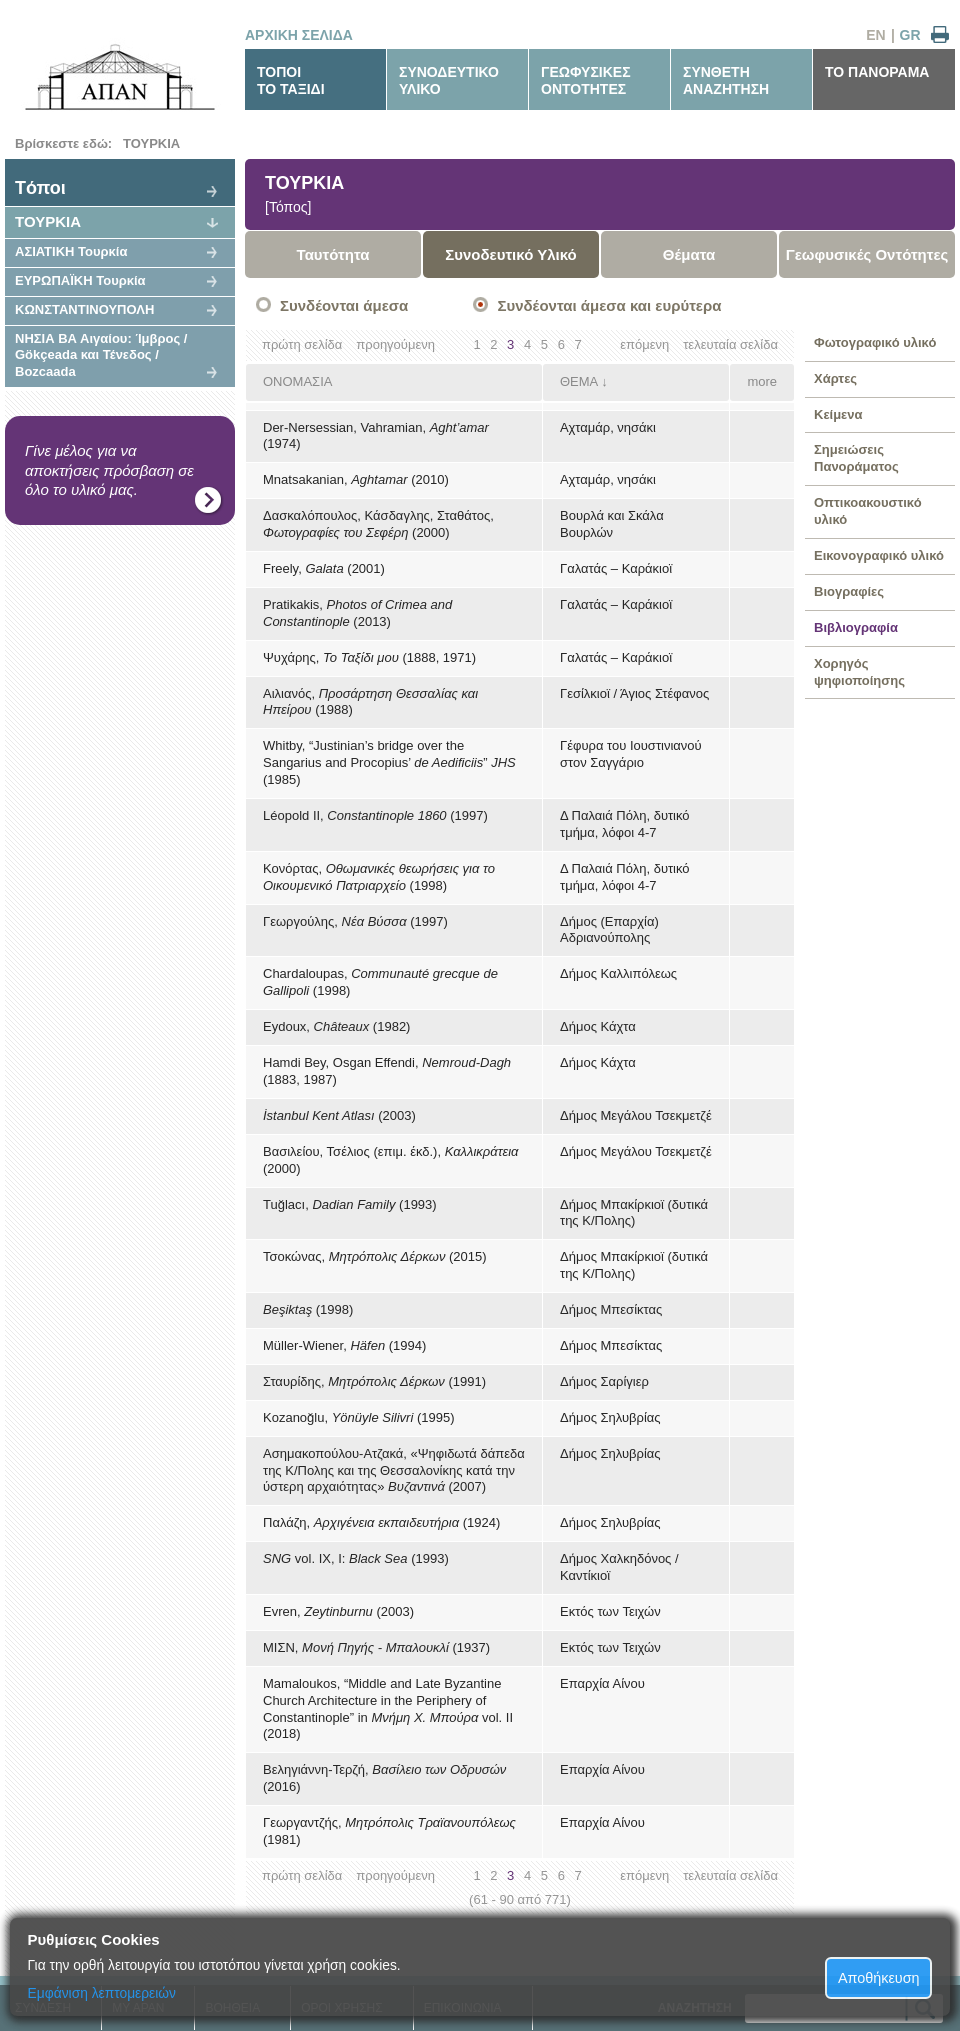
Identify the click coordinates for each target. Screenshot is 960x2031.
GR (910, 35)
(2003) (339, 1115)
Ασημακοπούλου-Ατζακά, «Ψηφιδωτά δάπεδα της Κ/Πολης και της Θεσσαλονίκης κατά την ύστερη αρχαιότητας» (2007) (394, 1470)
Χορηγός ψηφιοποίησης (859, 672)
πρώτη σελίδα (302, 344)
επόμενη (644, 344)
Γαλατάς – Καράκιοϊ (616, 568)
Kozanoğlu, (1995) (359, 1417)
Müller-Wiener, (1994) (344, 1345)
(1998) (308, 1309)
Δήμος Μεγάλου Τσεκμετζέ (636, 1115)
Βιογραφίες (849, 591)
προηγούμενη (395, 344)
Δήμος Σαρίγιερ (604, 1381)
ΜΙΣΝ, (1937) (376, 1647)
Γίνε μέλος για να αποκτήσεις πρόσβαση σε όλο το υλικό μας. (109, 470)
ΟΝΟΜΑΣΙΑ (297, 381)
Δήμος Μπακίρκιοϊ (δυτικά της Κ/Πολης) (634, 1213)
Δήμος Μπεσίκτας (611, 1309)
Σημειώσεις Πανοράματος (856, 458)
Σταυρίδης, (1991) (374, 1381)
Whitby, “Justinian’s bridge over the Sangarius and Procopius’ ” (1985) (389, 762)
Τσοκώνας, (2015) (375, 1256)
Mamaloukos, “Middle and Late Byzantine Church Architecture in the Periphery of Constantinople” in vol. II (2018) (388, 1709)
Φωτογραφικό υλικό (875, 342)
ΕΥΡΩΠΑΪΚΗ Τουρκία (80, 280)
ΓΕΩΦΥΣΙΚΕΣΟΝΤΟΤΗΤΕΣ (586, 80)
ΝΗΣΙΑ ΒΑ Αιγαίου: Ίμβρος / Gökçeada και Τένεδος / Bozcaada (101, 355)
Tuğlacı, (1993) (350, 1204)
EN (875, 35)
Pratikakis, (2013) (357, 613)
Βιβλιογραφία (856, 627)
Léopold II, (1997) (375, 815)
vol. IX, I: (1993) (356, 1558)
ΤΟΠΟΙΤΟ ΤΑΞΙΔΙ (291, 80)
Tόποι (40, 188)
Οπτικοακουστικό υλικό (868, 511)
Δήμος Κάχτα (598, 1026)
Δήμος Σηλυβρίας (610, 1417)
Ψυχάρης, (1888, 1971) (369, 657)
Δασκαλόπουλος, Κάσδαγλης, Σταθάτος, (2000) (378, 524)
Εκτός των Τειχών (610, 1611)
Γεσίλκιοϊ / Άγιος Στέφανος (634, 693)
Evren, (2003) (338, 1611)
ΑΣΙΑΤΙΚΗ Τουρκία (71, 251)
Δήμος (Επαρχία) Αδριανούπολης (609, 930)
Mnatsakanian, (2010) (356, 479)
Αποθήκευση (879, 1978)
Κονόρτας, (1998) (379, 877)
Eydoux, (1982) (336, 1026)
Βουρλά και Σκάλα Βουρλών (612, 524)
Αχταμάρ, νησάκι (608, 427)
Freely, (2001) (324, 568)
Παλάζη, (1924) (381, 1522)
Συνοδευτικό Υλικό (511, 254)
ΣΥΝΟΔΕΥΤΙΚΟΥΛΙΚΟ (449, 80)
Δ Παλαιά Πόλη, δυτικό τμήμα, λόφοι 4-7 (625, 824)
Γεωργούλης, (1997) (355, 921)
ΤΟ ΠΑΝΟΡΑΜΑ (877, 72)
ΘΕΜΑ (579, 381)
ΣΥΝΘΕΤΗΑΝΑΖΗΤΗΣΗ (726, 80)
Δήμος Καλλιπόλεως (618, 973)
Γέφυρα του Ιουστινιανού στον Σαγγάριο (631, 754)
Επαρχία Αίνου (602, 1683)
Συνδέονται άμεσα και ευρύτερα (609, 305)
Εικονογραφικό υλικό (879, 555)
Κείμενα (838, 414)
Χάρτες (835, 378)
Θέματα (689, 254)
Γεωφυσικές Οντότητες (867, 254)
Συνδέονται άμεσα (344, 305)
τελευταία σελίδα (730, 344)
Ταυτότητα (333, 254)
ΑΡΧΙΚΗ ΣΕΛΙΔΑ (299, 35)
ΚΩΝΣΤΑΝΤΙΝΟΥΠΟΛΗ (84, 309)
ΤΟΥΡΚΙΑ (151, 143)
